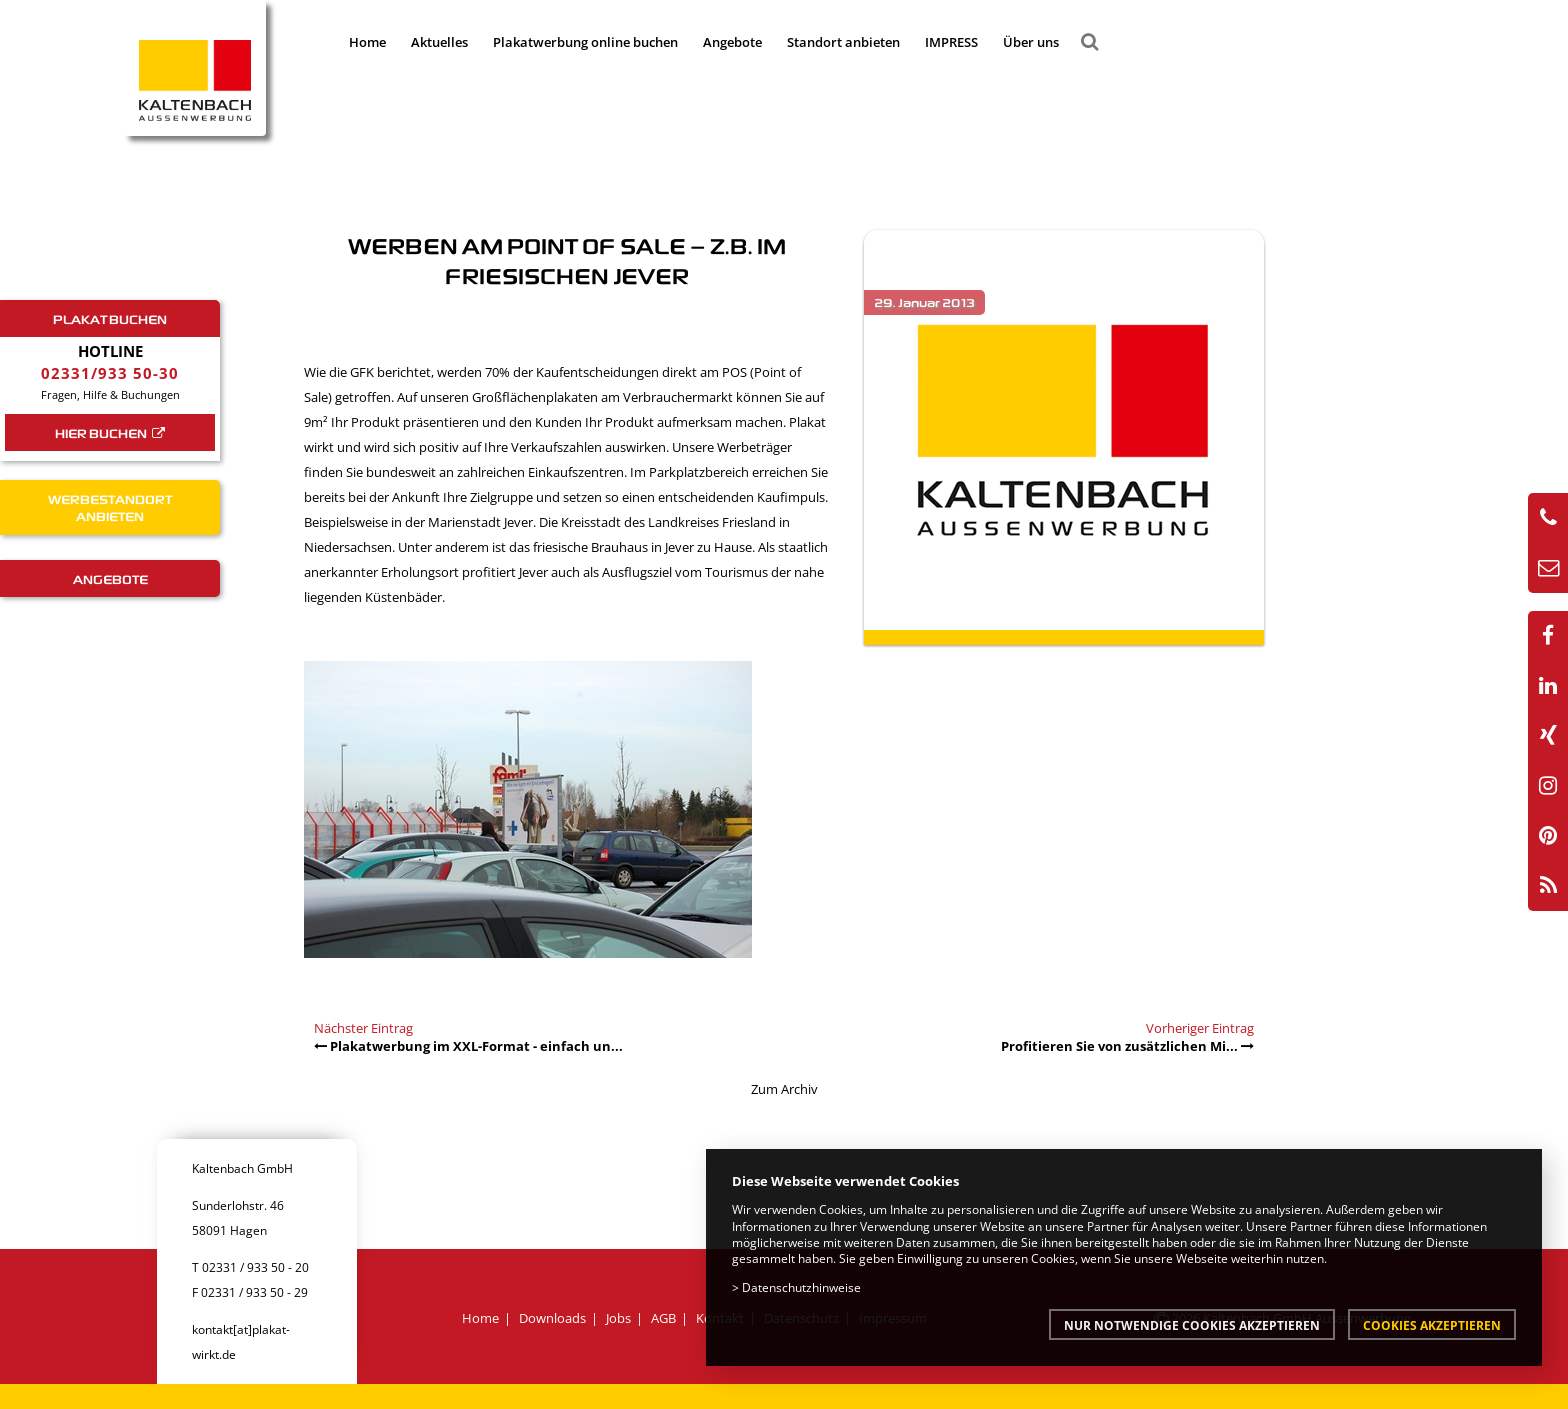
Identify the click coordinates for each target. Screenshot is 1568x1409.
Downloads (552, 1318)
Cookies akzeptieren (1432, 1325)
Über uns (1031, 42)
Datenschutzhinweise (801, 1287)
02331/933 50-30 (110, 373)
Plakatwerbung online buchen (585, 42)
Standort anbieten (843, 42)
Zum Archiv (784, 1089)
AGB (663, 1318)
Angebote (732, 42)
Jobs (618, 1318)
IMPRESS (951, 42)
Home (367, 42)
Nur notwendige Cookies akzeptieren (1192, 1325)
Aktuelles (439, 42)
